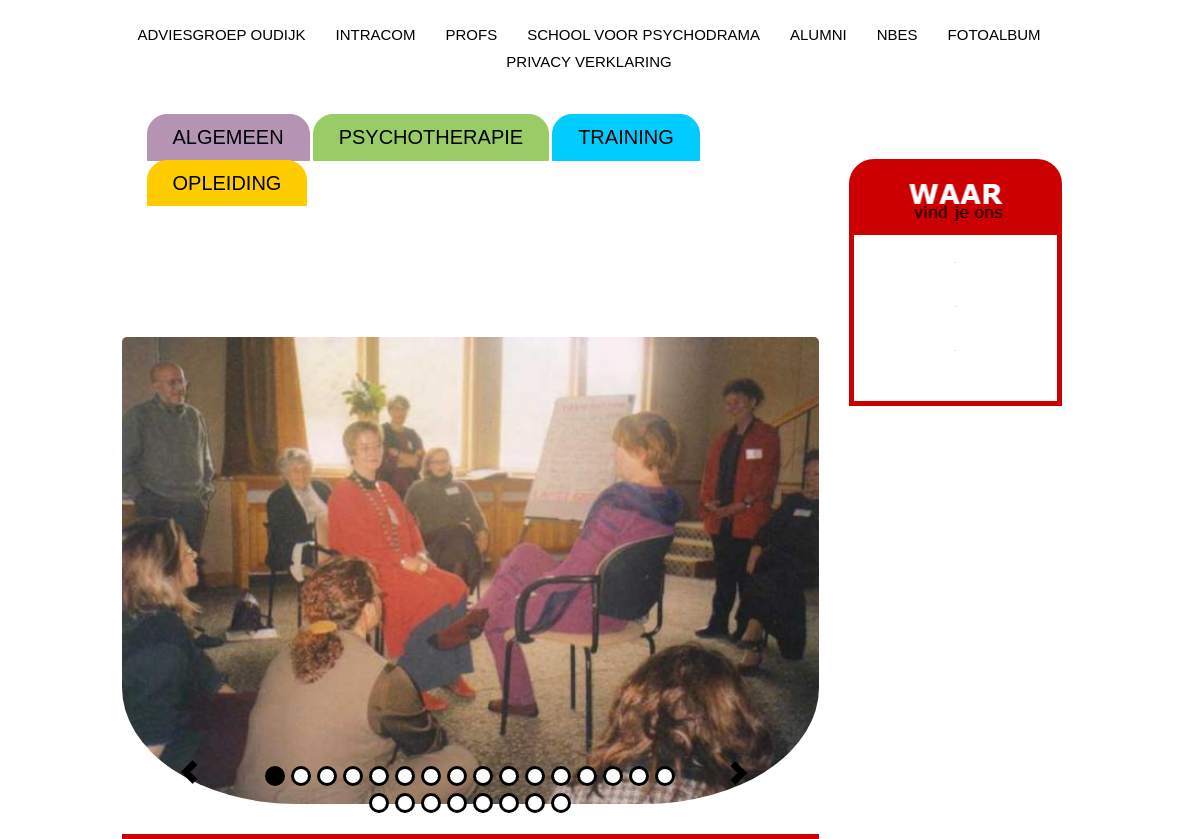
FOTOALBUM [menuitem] (994, 34)
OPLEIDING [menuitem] (227, 183)
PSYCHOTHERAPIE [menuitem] (431, 137)
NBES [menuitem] (897, 34)
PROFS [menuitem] (471, 34)
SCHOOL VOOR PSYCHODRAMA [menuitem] (643, 34)
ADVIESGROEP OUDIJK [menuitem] (221, 34)
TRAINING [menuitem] (626, 137)
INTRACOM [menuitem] (375, 34)
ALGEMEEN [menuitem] (228, 137)
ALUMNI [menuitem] (818, 34)
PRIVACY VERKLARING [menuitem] (588, 61)
